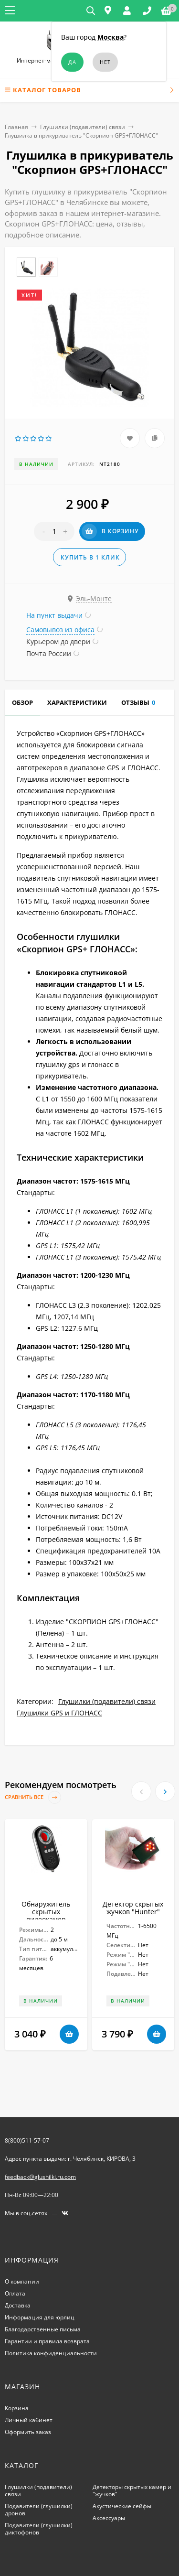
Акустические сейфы (122, 2506)
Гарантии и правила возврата (47, 2341)
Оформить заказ (28, 2432)
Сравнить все (33, 1797)
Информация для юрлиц (39, 2317)
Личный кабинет (29, 2420)
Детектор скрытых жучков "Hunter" (133, 1907)
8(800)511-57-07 (27, 2140)
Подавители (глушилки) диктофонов (39, 2528)
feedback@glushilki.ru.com (40, 2177)
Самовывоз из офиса (60, 629)
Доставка (18, 2305)
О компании (22, 2281)
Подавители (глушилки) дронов (39, 2509)
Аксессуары (109, 2518)
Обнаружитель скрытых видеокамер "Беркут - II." (45, 1915)
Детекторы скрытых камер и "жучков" (132, 2490)
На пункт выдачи (54, 615)
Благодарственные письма (43, 2329)
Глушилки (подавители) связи (82, 127)
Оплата (15, 2293)
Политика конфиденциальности (51, 2353)
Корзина (17, 2408)
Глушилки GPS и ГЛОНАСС (59, 1712)
